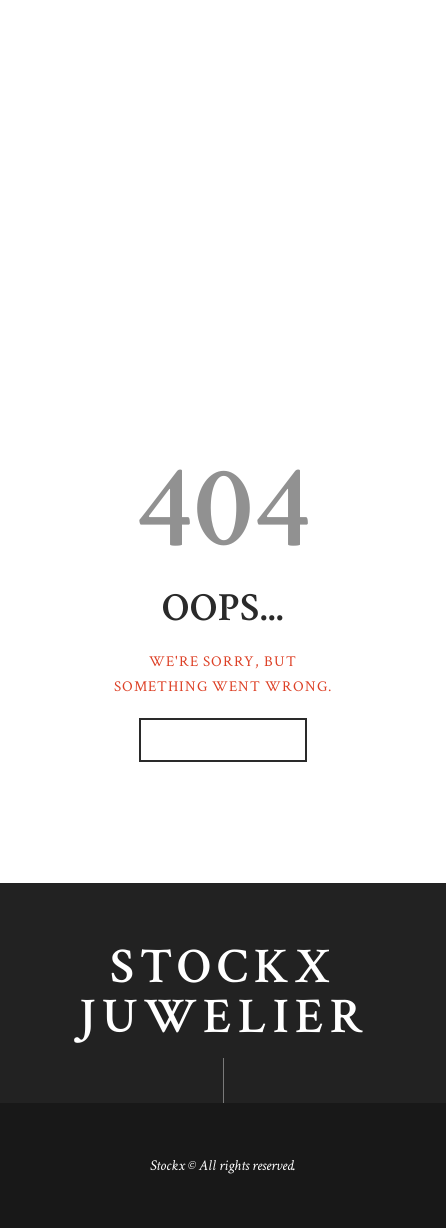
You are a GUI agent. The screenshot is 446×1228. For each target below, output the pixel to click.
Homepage (212, 740)
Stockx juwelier (223, 993)
